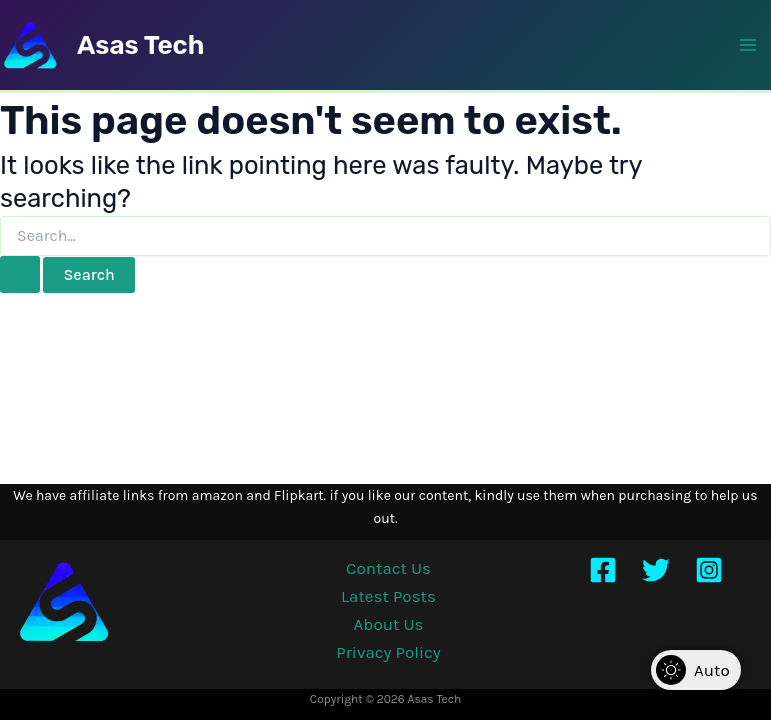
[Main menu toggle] (749, 45)
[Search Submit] (20, 274)
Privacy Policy (388, 652)
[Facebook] (603, 570)
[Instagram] (709, 570)
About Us (389, 624)
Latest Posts (388, 596)
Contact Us (388, 568)
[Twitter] (656, 570)
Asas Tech (140, 45)
